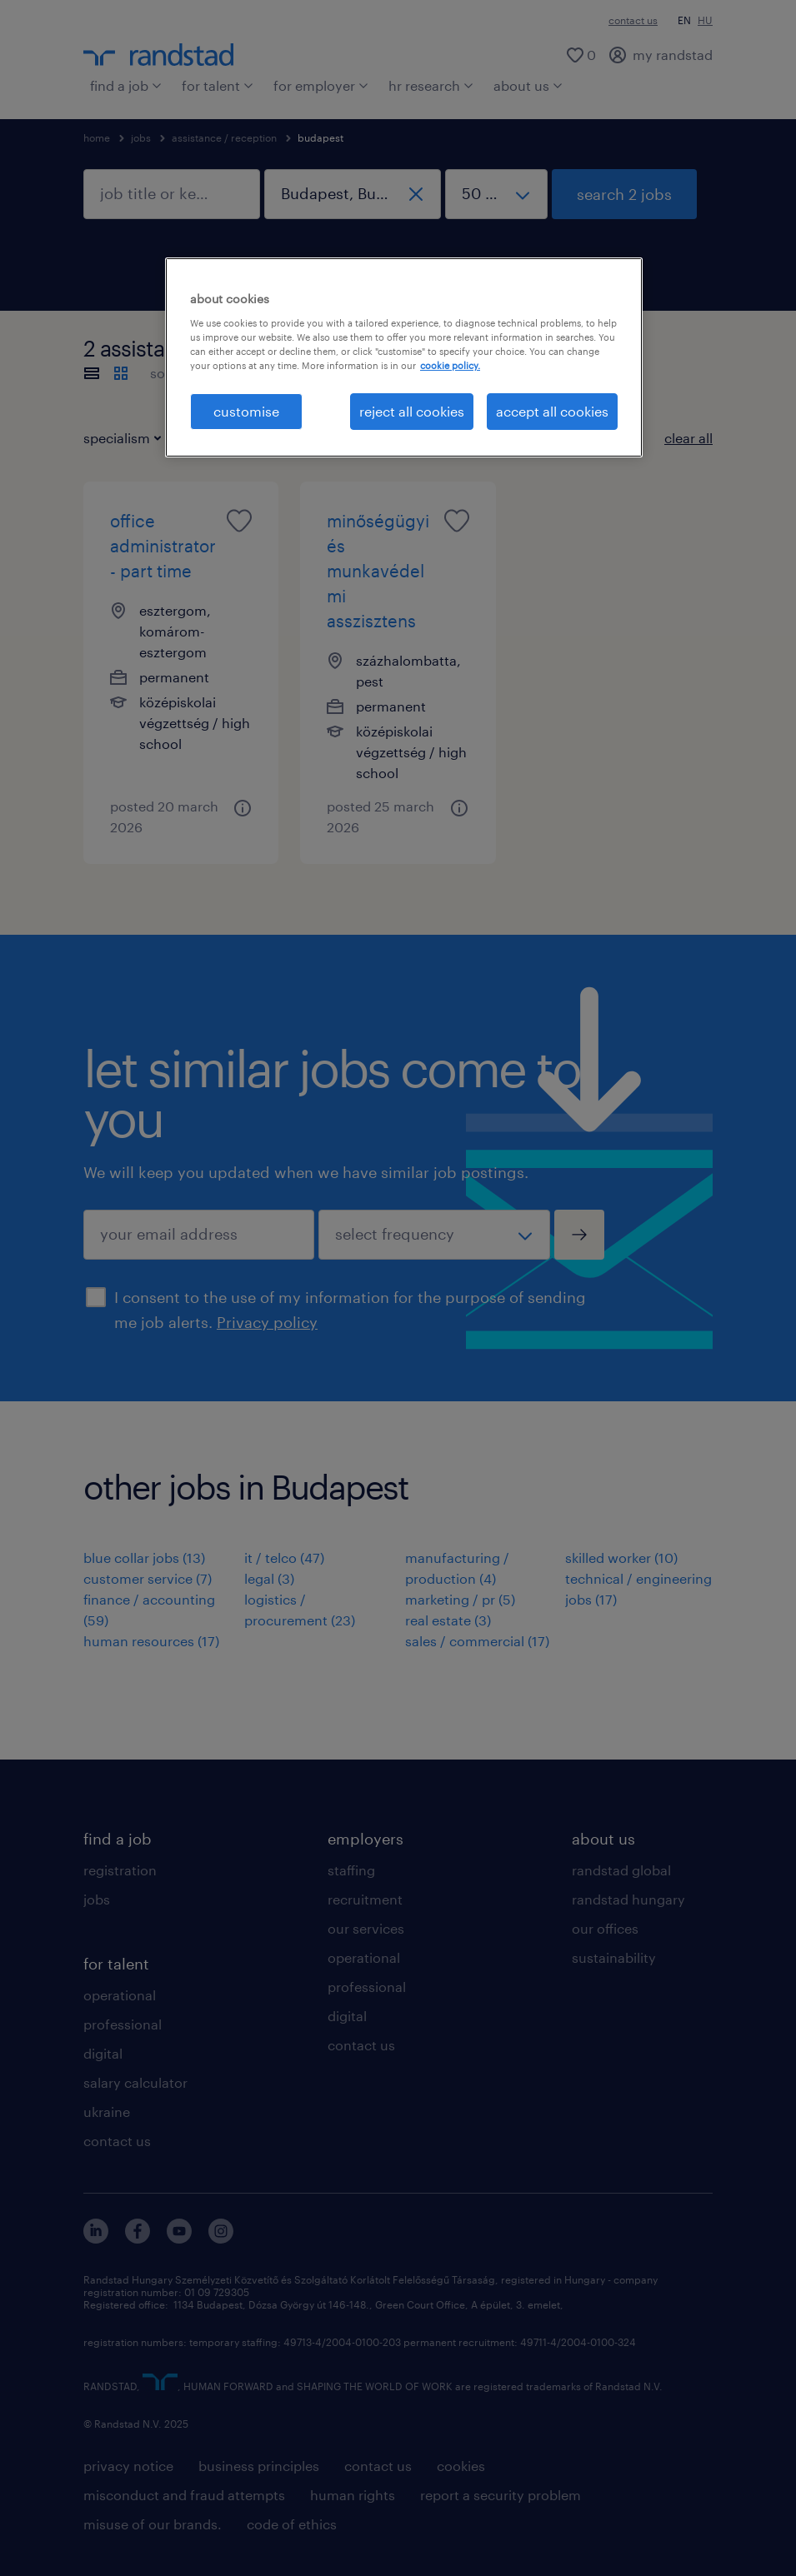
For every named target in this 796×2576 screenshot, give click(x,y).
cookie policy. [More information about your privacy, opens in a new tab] (450, 365)
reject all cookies (411, 411)
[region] (404, 357)
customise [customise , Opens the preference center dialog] (246, 411)
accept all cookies (552, 411)
